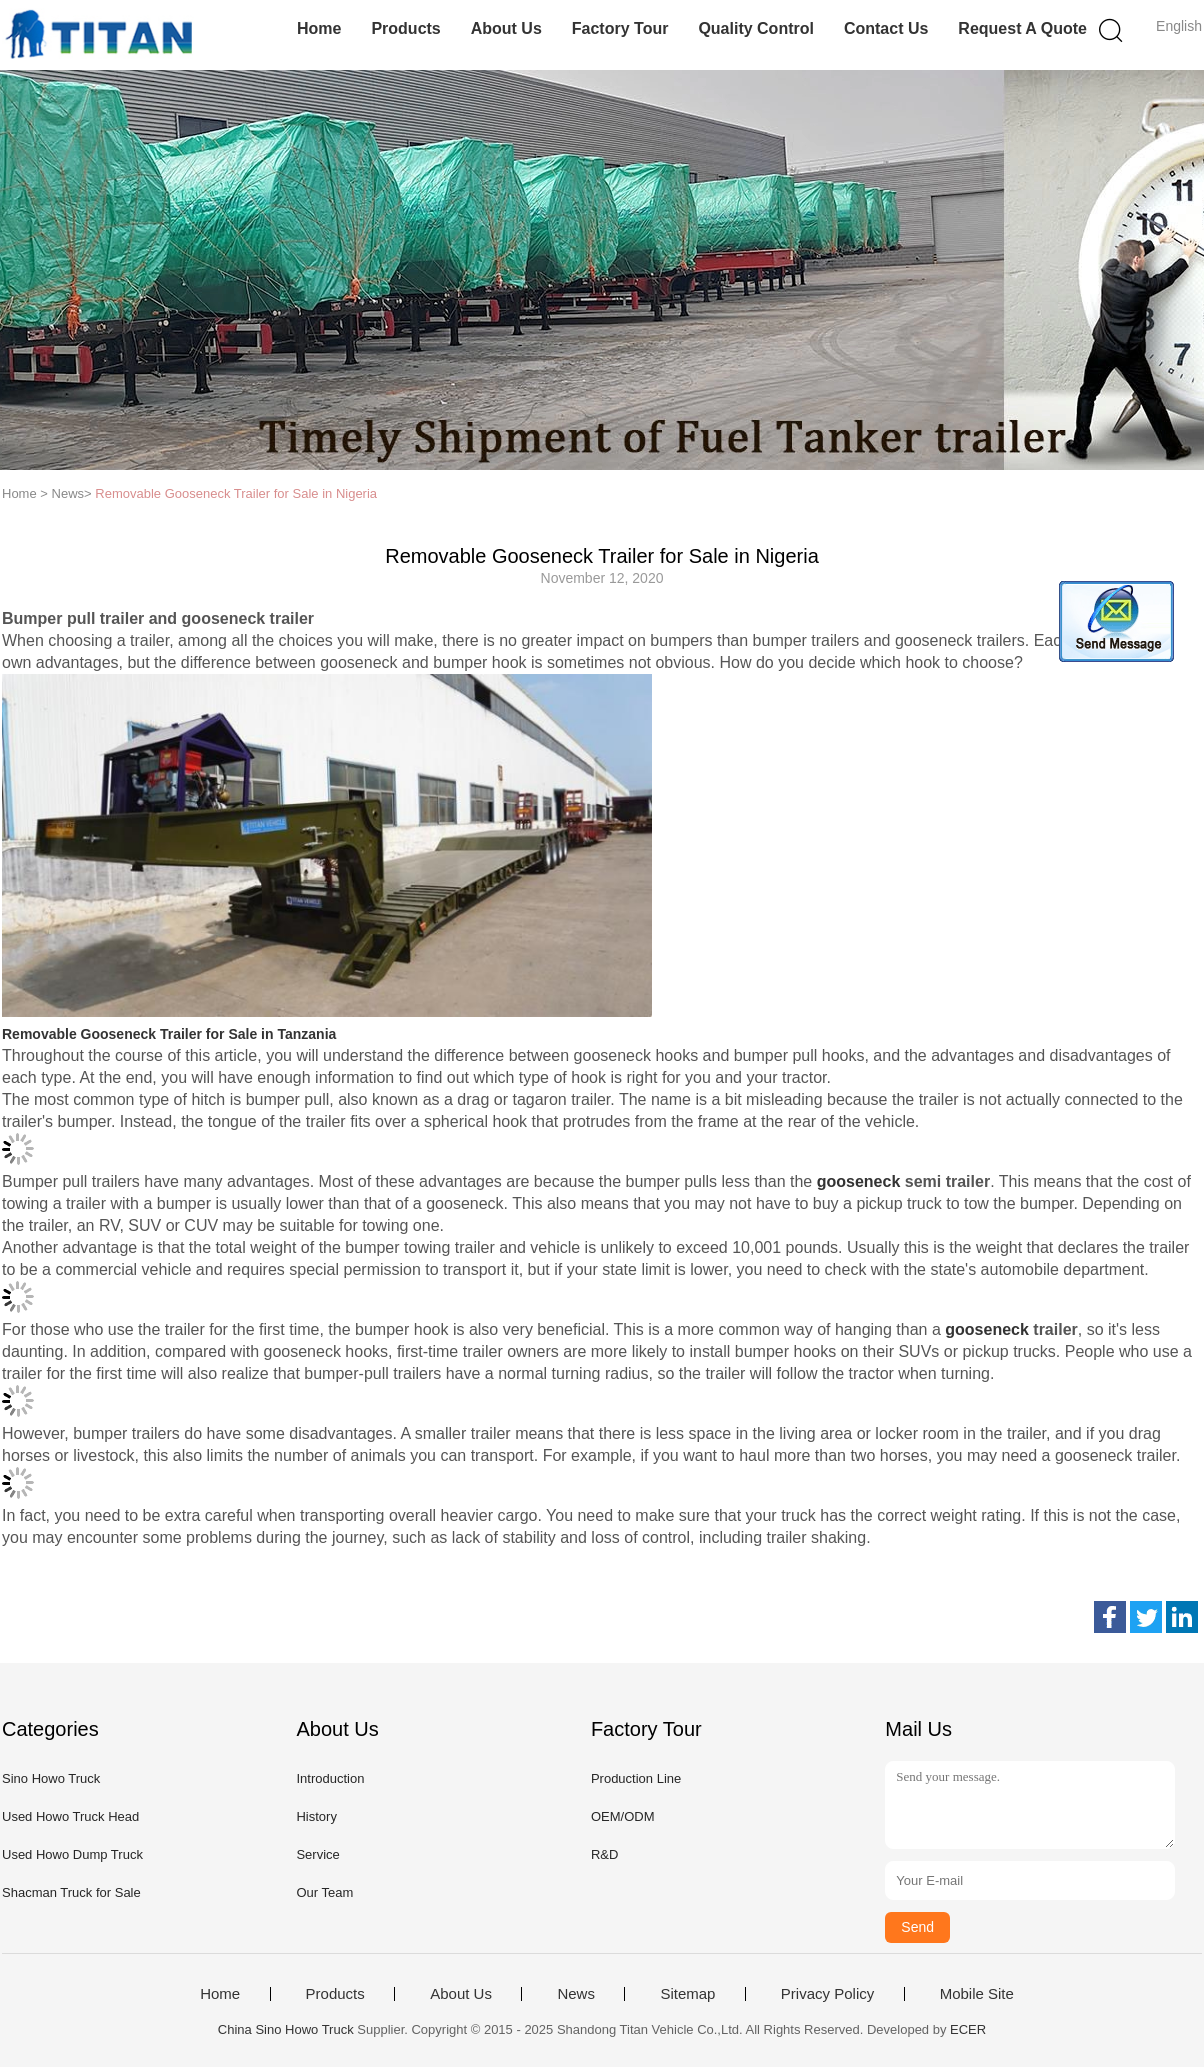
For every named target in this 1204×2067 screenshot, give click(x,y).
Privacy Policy (827, 1994)
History (316, 1816)
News (576, 1994)
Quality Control (756, 28)
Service (317, 1854)
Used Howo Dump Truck (72, 1854)
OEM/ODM (623, 1816)
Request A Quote (1022, 28)
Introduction (330, 1778)
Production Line (636, 1778)
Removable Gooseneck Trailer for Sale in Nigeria (236, 493)
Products (405, 28)
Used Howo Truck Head (70, 1816)
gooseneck (859, 1181)
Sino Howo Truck (51, 1778)
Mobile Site (977, 1994)
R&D (604, 1854)
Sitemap (687, 1994)
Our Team (324, 1892)
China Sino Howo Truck (286, 2029)
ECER (968, 2029)
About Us (506, 28)
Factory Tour (620, 28)
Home (319, 28)
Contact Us (886, 28)
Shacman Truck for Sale (71, 1892)
